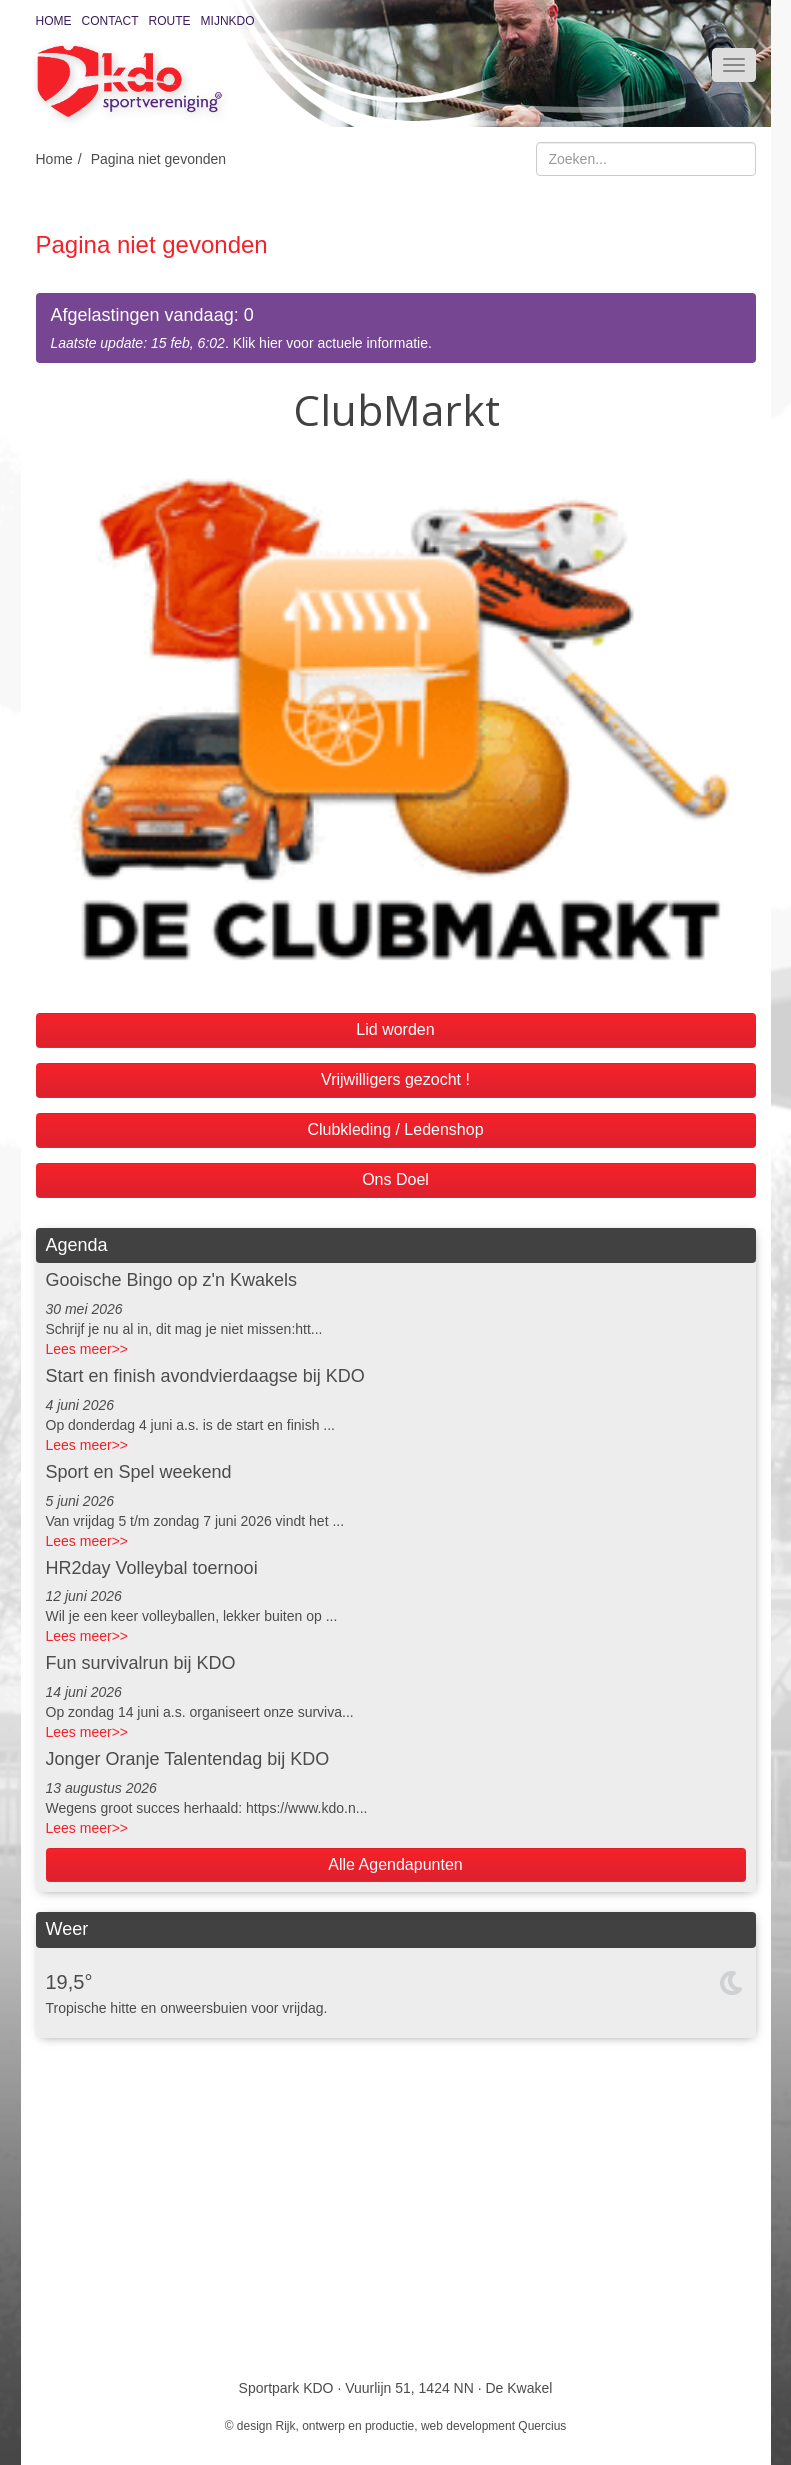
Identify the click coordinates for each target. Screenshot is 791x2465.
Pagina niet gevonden (158, 159)
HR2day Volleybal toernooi (152, 1568)
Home (54, 21)
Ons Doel (395, 1179)
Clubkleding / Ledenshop (395, 1129)
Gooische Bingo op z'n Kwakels (172, 1280)
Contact (110, 21)
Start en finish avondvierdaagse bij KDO (205, 1376)
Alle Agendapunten (395, 1864)
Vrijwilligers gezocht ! (395, 1079)
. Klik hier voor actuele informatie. (396, 327)
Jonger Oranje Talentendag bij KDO (188, 1759)
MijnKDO (228, 21)
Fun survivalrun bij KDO (141, 1663)
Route (170, 21)
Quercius (542, 2426)
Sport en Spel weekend (139, 1472)
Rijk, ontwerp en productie (345, 2426)
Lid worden (395, 1029)
